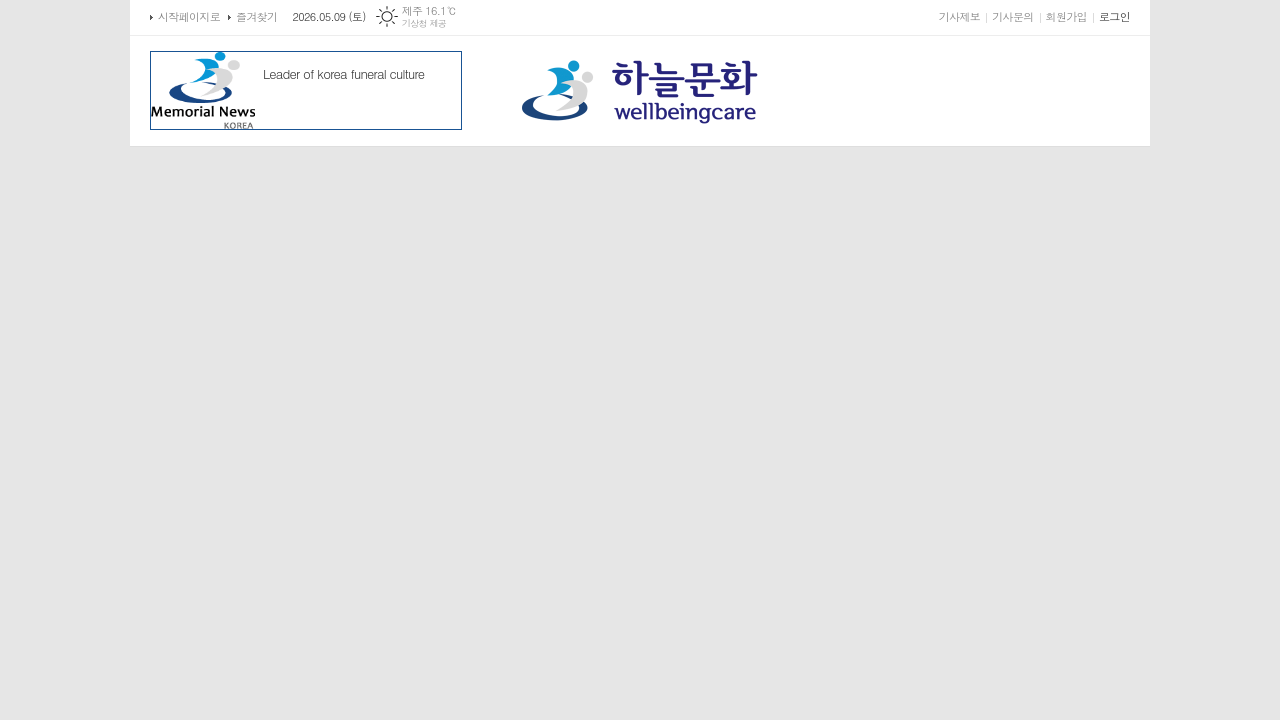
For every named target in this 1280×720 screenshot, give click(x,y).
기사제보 (959, 16)
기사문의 (1012, 16)
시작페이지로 (189, 16)
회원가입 (1066, 16)
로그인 (1114, 16)
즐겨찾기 (256, 16)
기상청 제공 (424, 23)
